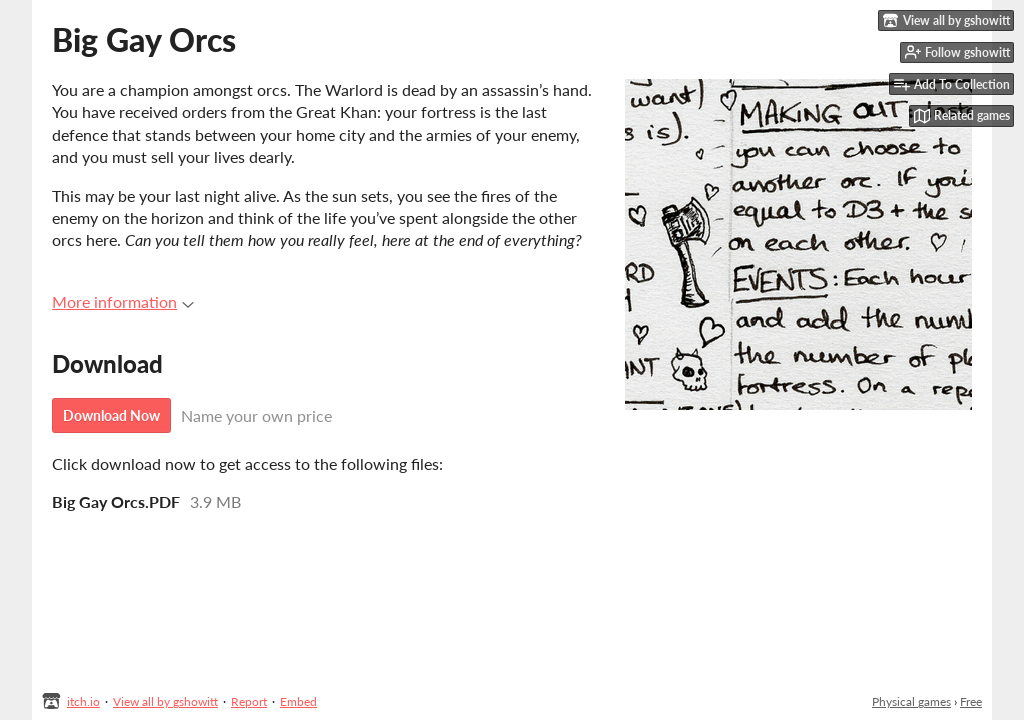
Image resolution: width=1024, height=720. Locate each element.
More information (123, 301)
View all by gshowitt (165, 701)
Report (249, 701)
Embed (298, 701)
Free (971, 701)
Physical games (911, 701)
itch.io (83, 701)
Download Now (111, 415)
